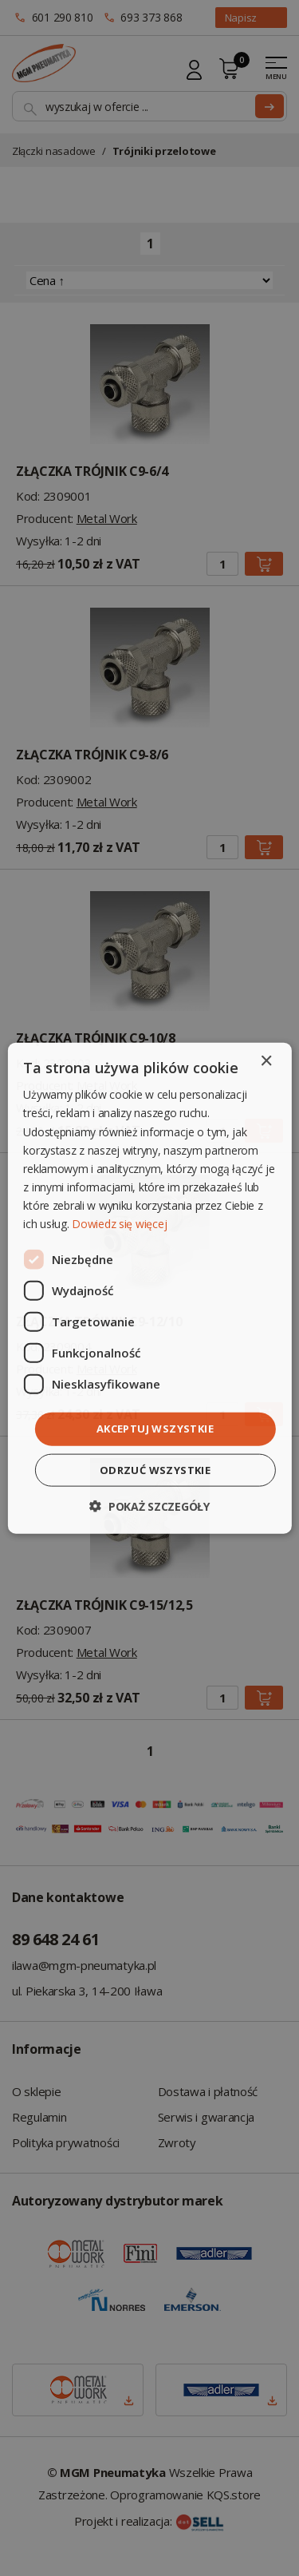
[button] (149, 1505)
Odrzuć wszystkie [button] (155, 1469)
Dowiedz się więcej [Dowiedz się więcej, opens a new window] (119, 1223)
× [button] (266, 1062)
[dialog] (149, 1288)
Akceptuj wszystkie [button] (155, 1428)
